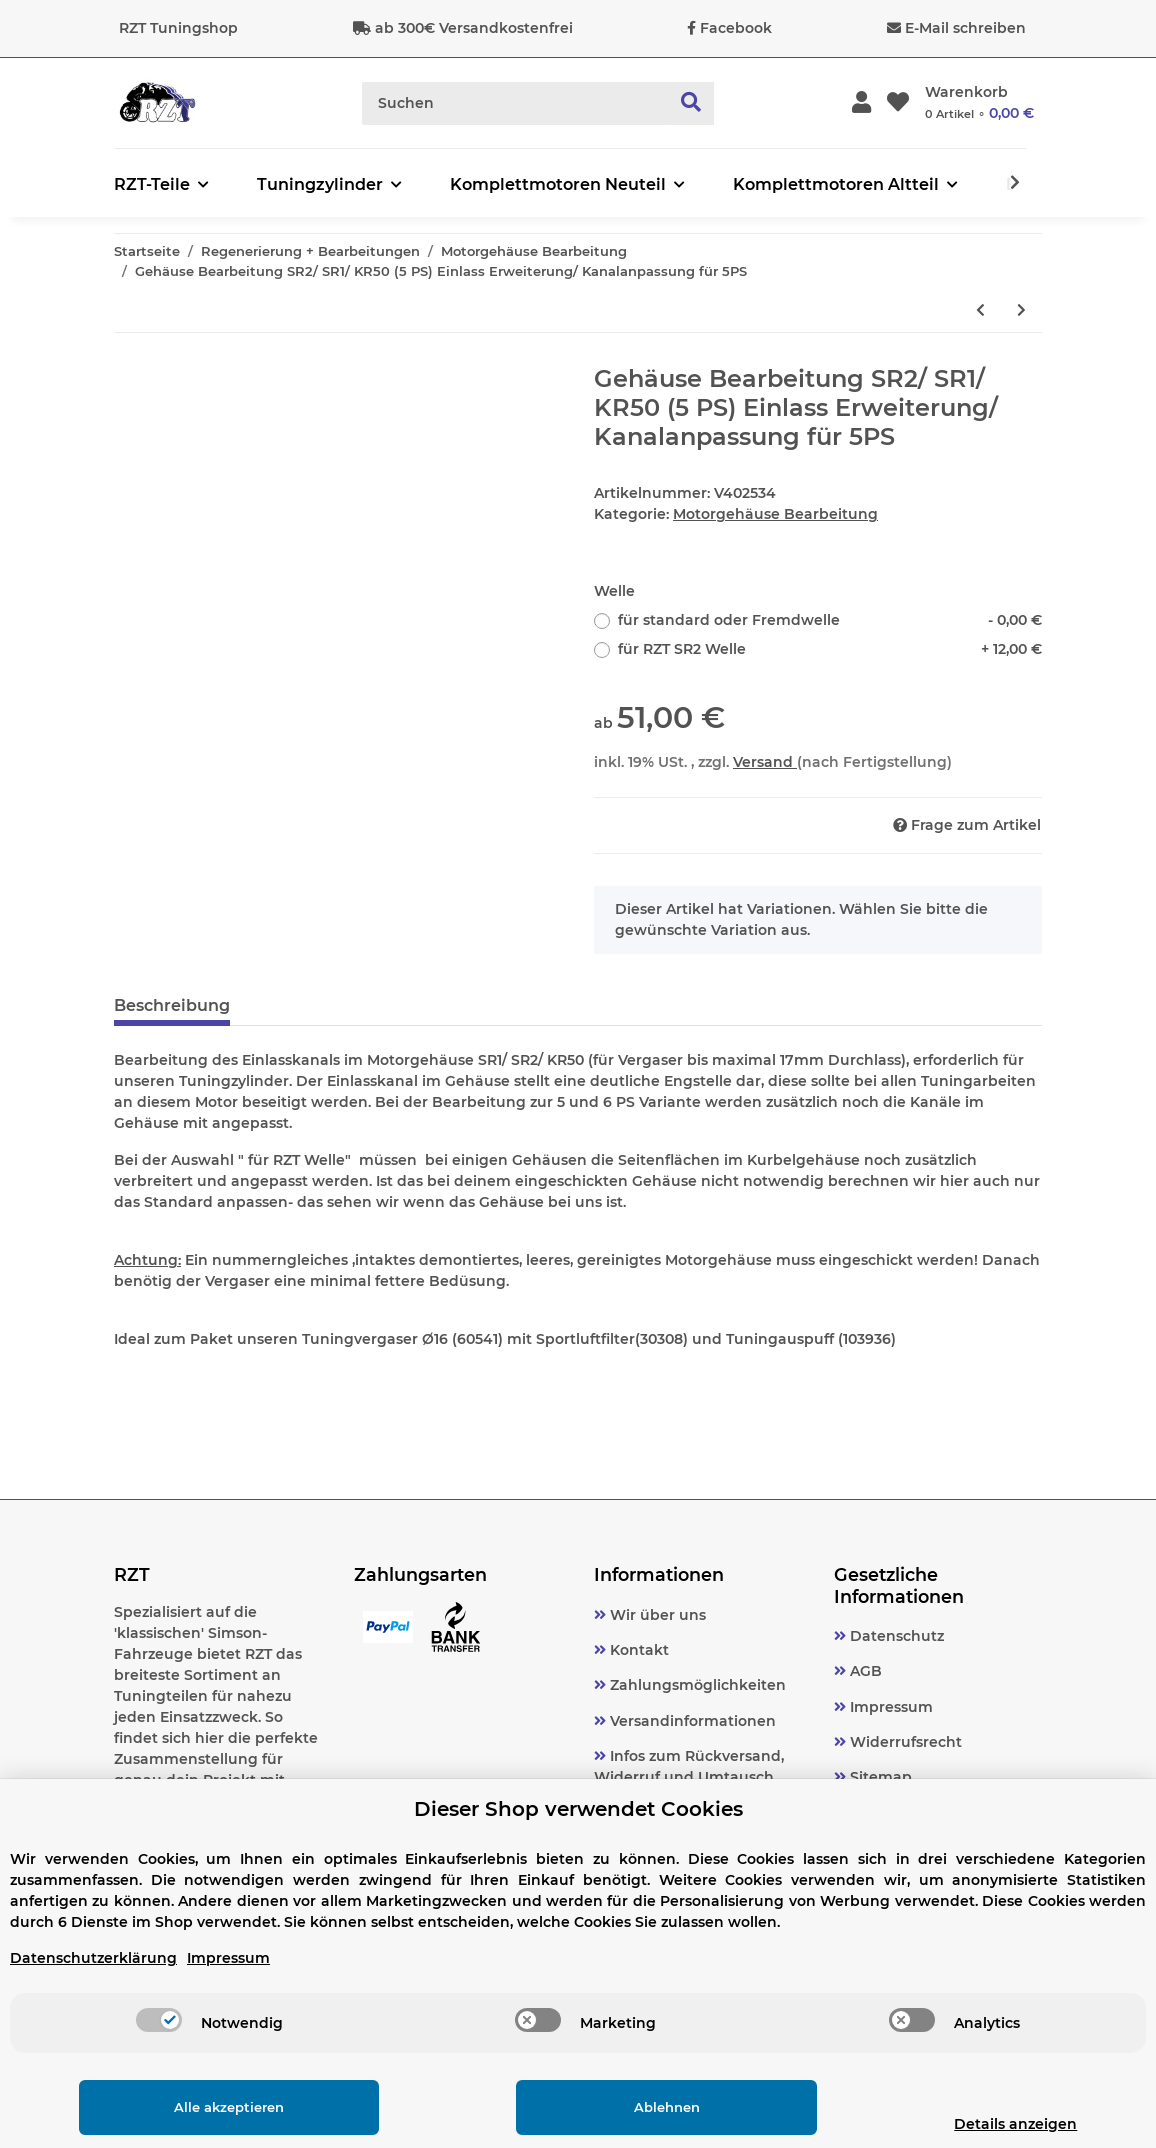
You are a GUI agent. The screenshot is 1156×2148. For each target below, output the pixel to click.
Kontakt (637, 1650)
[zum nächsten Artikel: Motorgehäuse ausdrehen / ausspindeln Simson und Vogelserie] (1021, 310)
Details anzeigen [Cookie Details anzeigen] (982, 2124)
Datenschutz (895, 1636)
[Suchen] (516, 103)
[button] (861, 103)
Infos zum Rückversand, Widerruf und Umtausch (689, 1766)
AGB (864, 1671)
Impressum (889, 1707)
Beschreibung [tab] (172, 1005)
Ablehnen (616, 2107)
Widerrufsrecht (904, 1742)
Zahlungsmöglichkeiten (696, 1685)
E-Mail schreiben (965, 28)
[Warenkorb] (979, 103)
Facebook (736, 28)
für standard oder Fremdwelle (830, 620)
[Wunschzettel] (898, 103)
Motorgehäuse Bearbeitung (775, 514)
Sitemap (879, 1777)
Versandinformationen (691, 1721)
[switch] (159, 2020)
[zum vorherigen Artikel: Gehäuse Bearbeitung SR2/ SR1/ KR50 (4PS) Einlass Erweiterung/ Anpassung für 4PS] (980, 310)
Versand (765, 762)
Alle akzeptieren (212, 2107)
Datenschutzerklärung (93, 1958)
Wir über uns (656, 1615)
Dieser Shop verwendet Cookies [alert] (578, 1809)
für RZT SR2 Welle (830, 649)
